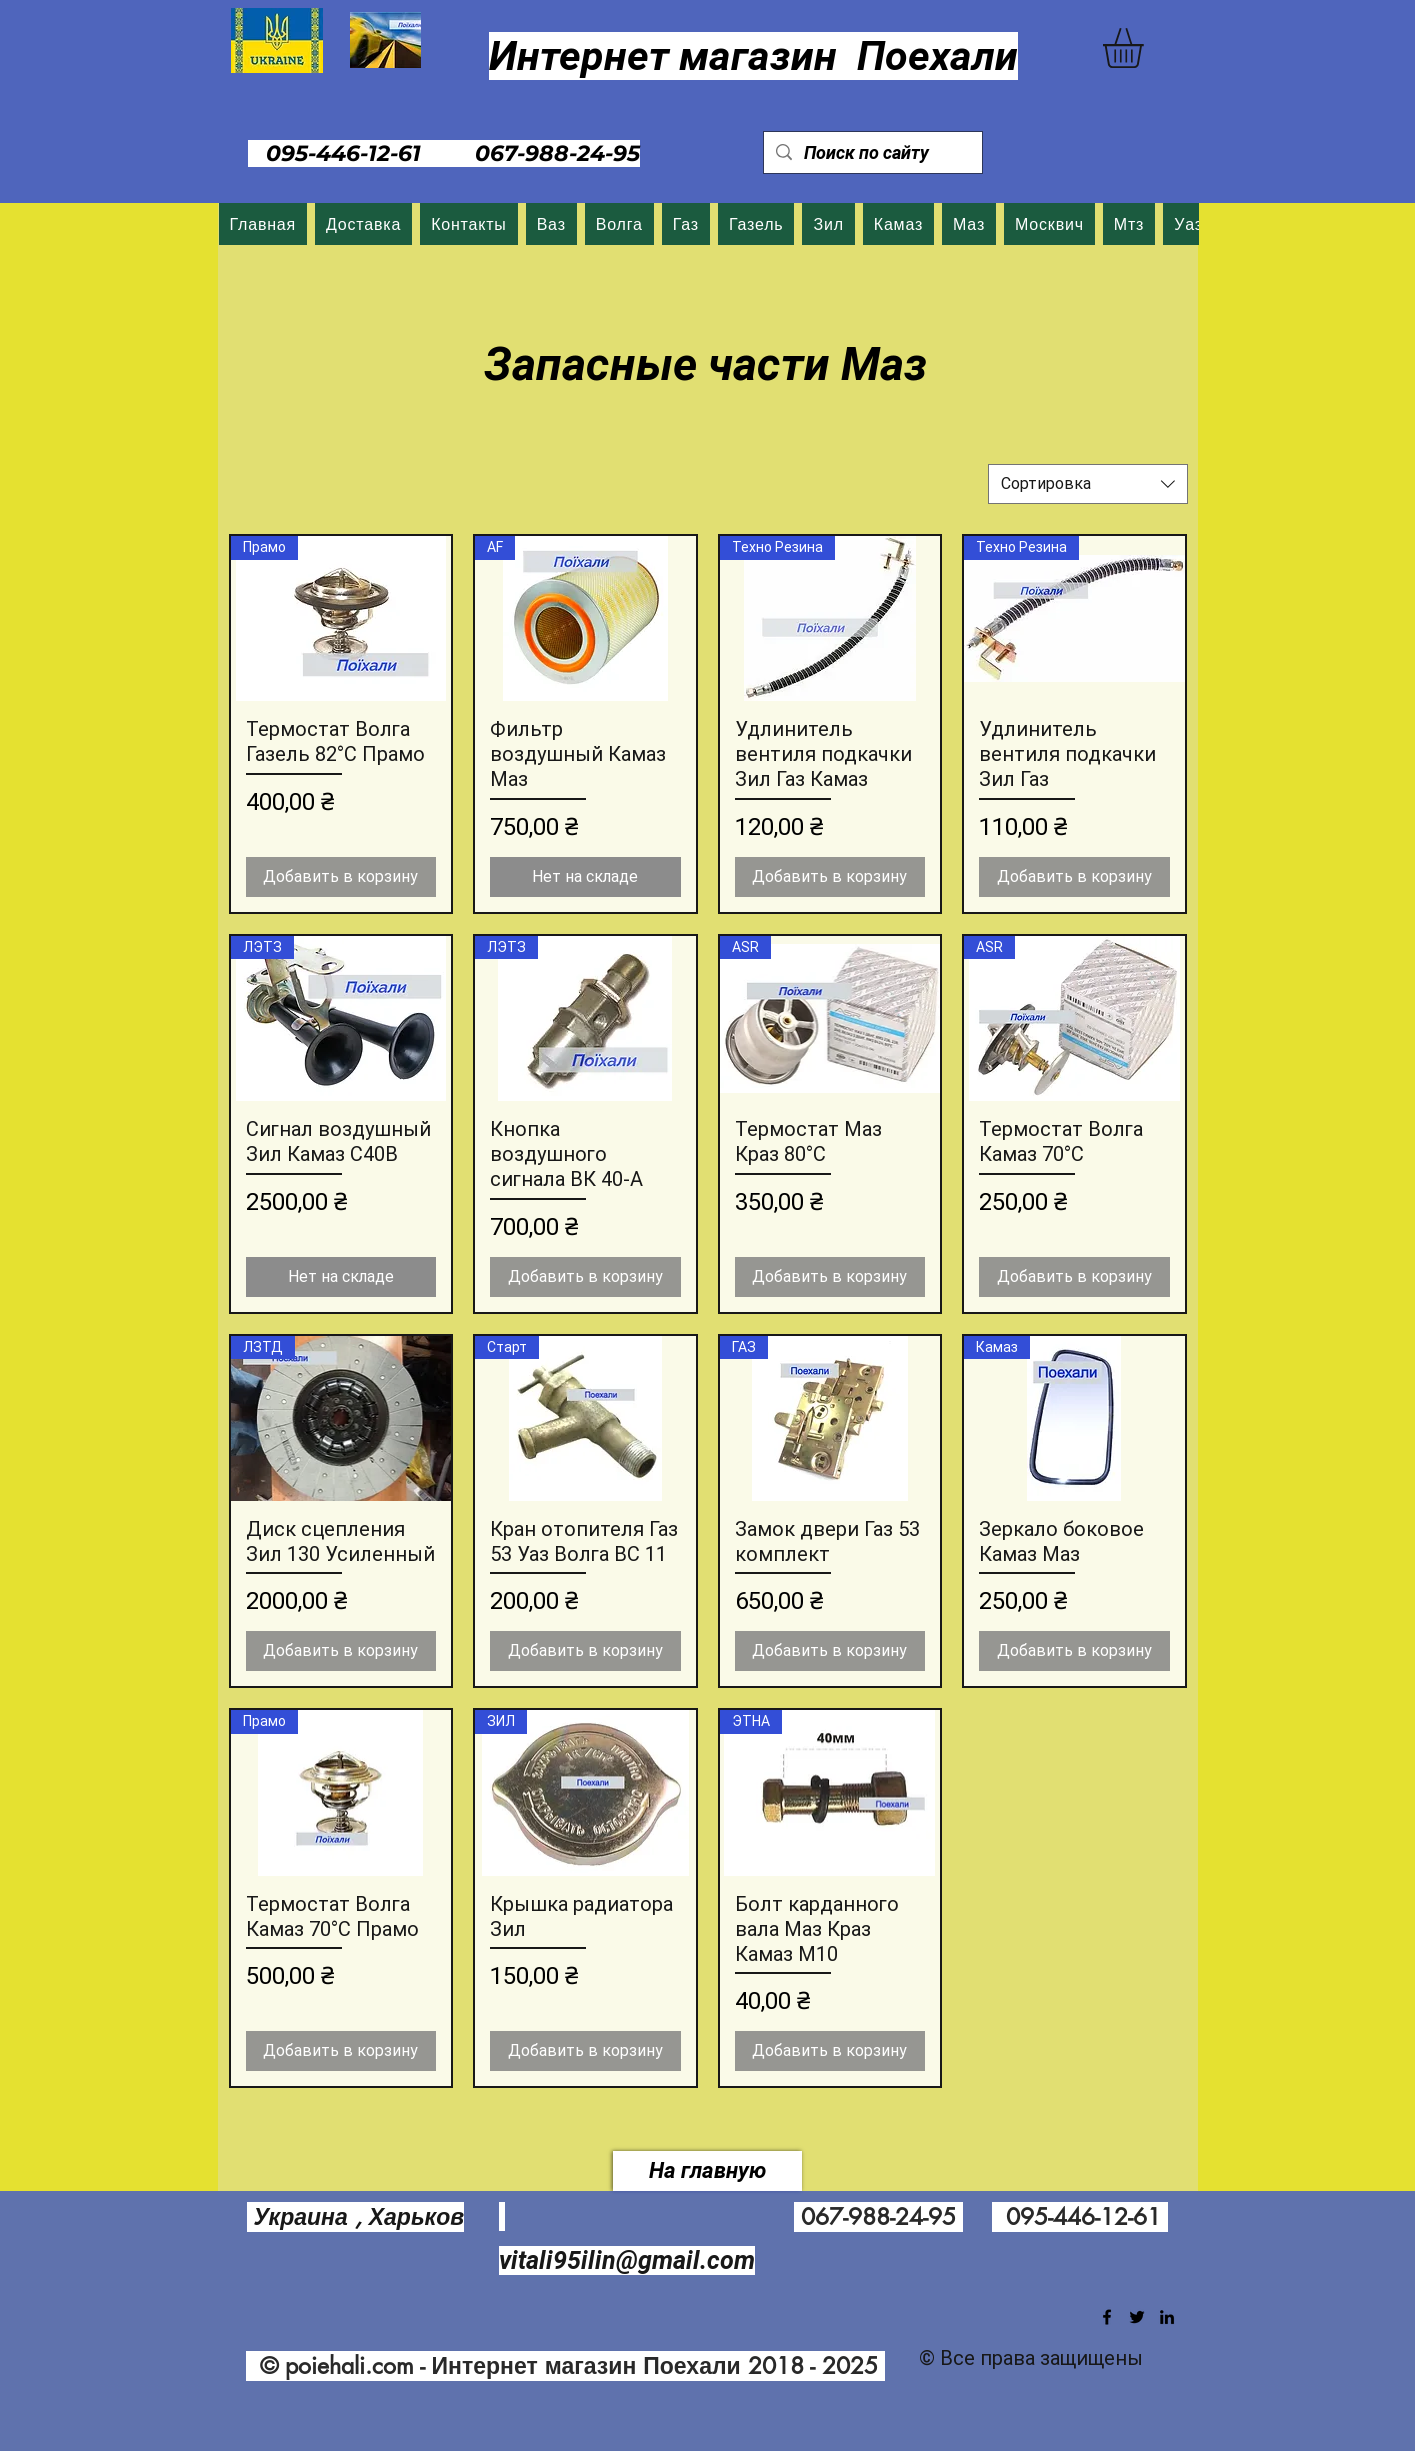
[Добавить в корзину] (341, 877)
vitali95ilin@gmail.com (627, 2260)
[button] (1146, 48)
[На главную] (707, 2171)
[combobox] (1088, 484)
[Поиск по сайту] (872, 152)
